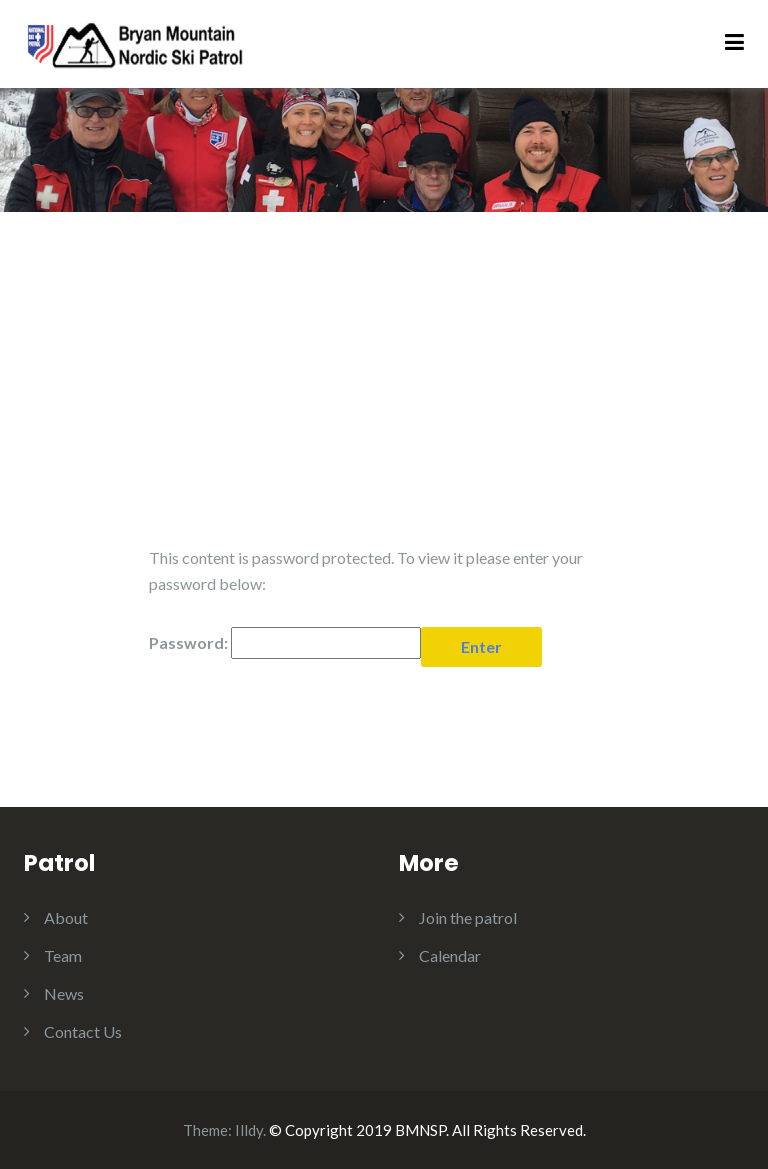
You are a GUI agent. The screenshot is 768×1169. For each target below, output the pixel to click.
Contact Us (83, 1031)
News (64, 993)
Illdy (249, 1130)
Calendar (450, 955)
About (66, 917)
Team (63, 955)
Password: (285, 643)
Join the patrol (468, 917)
